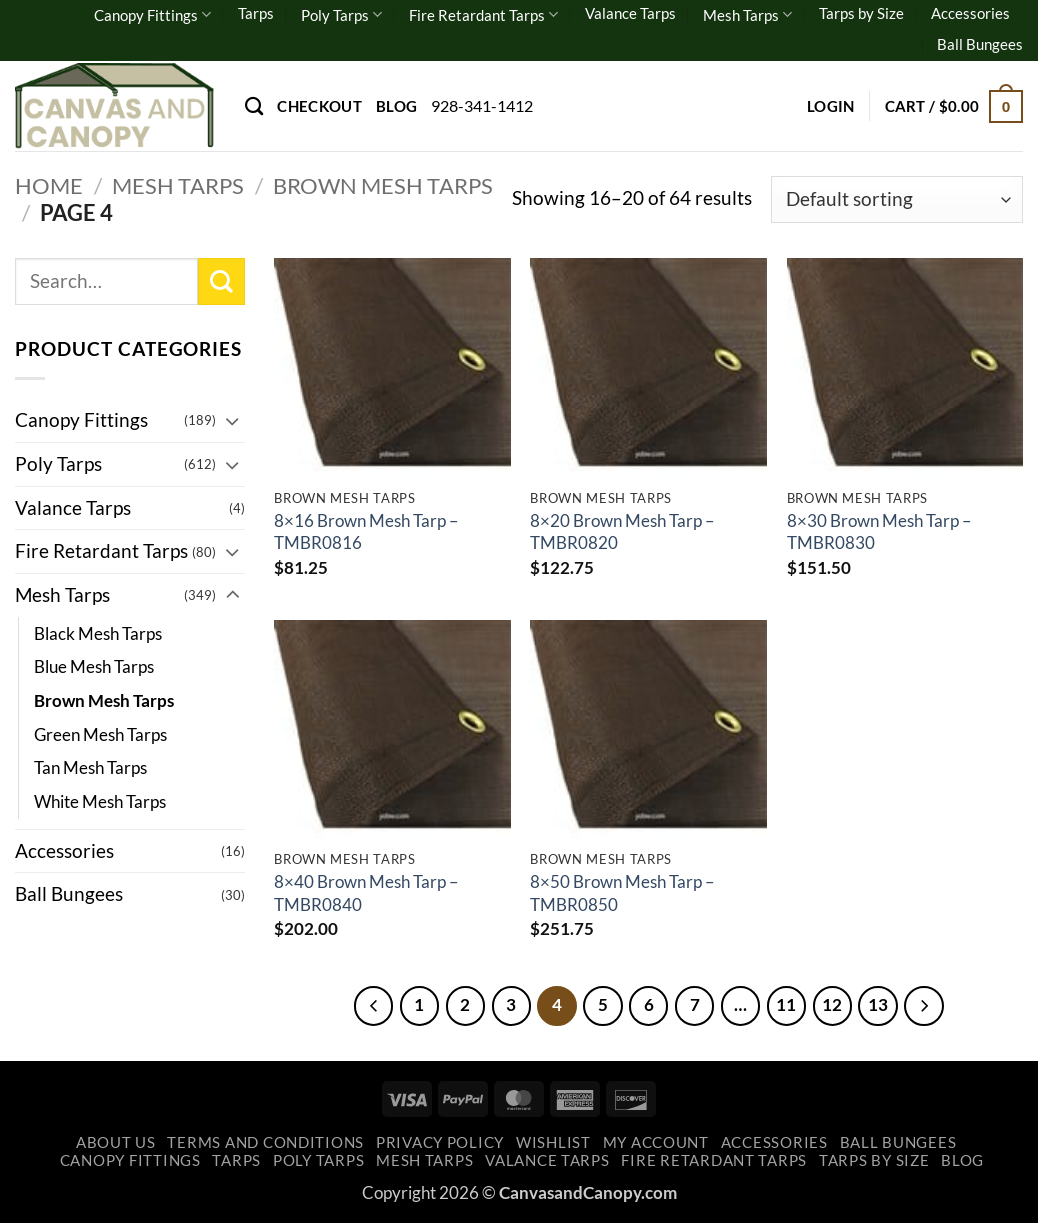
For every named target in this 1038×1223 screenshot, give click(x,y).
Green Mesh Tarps (100, 734)
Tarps (256, 13)
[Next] (930, 1006)
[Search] (254, 106)
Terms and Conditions (265, 1143)
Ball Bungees (980, 44)
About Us (116, 1143)
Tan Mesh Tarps (90, 767)
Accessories (970, 13)
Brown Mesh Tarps (383, 185)
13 (883, 1005)
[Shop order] (897, 199)
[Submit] (221, 281)
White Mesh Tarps (100, 801)
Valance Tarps (630, 13)
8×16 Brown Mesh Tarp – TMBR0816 (366, 531)
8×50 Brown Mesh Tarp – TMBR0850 (622, 892)
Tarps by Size (861, 13)
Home (49, 185)
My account (656, 1143)
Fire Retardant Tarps (483, 14)
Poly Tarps (341, 14)
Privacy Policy (440, 1143)
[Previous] (367, 1006)
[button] (831, 106)
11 (789, 1005)
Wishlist (553, 1143)
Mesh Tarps (747, 14)
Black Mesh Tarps (98, 633)
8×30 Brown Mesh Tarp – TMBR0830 (879, 531)
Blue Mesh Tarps (94, 666)
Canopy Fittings (152, 14)
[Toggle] (233, 420)
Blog (396, 106)
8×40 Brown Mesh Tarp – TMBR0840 (366, 892)
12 (836, 1005)
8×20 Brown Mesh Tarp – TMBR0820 (622, 531)
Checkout (319, 106)
